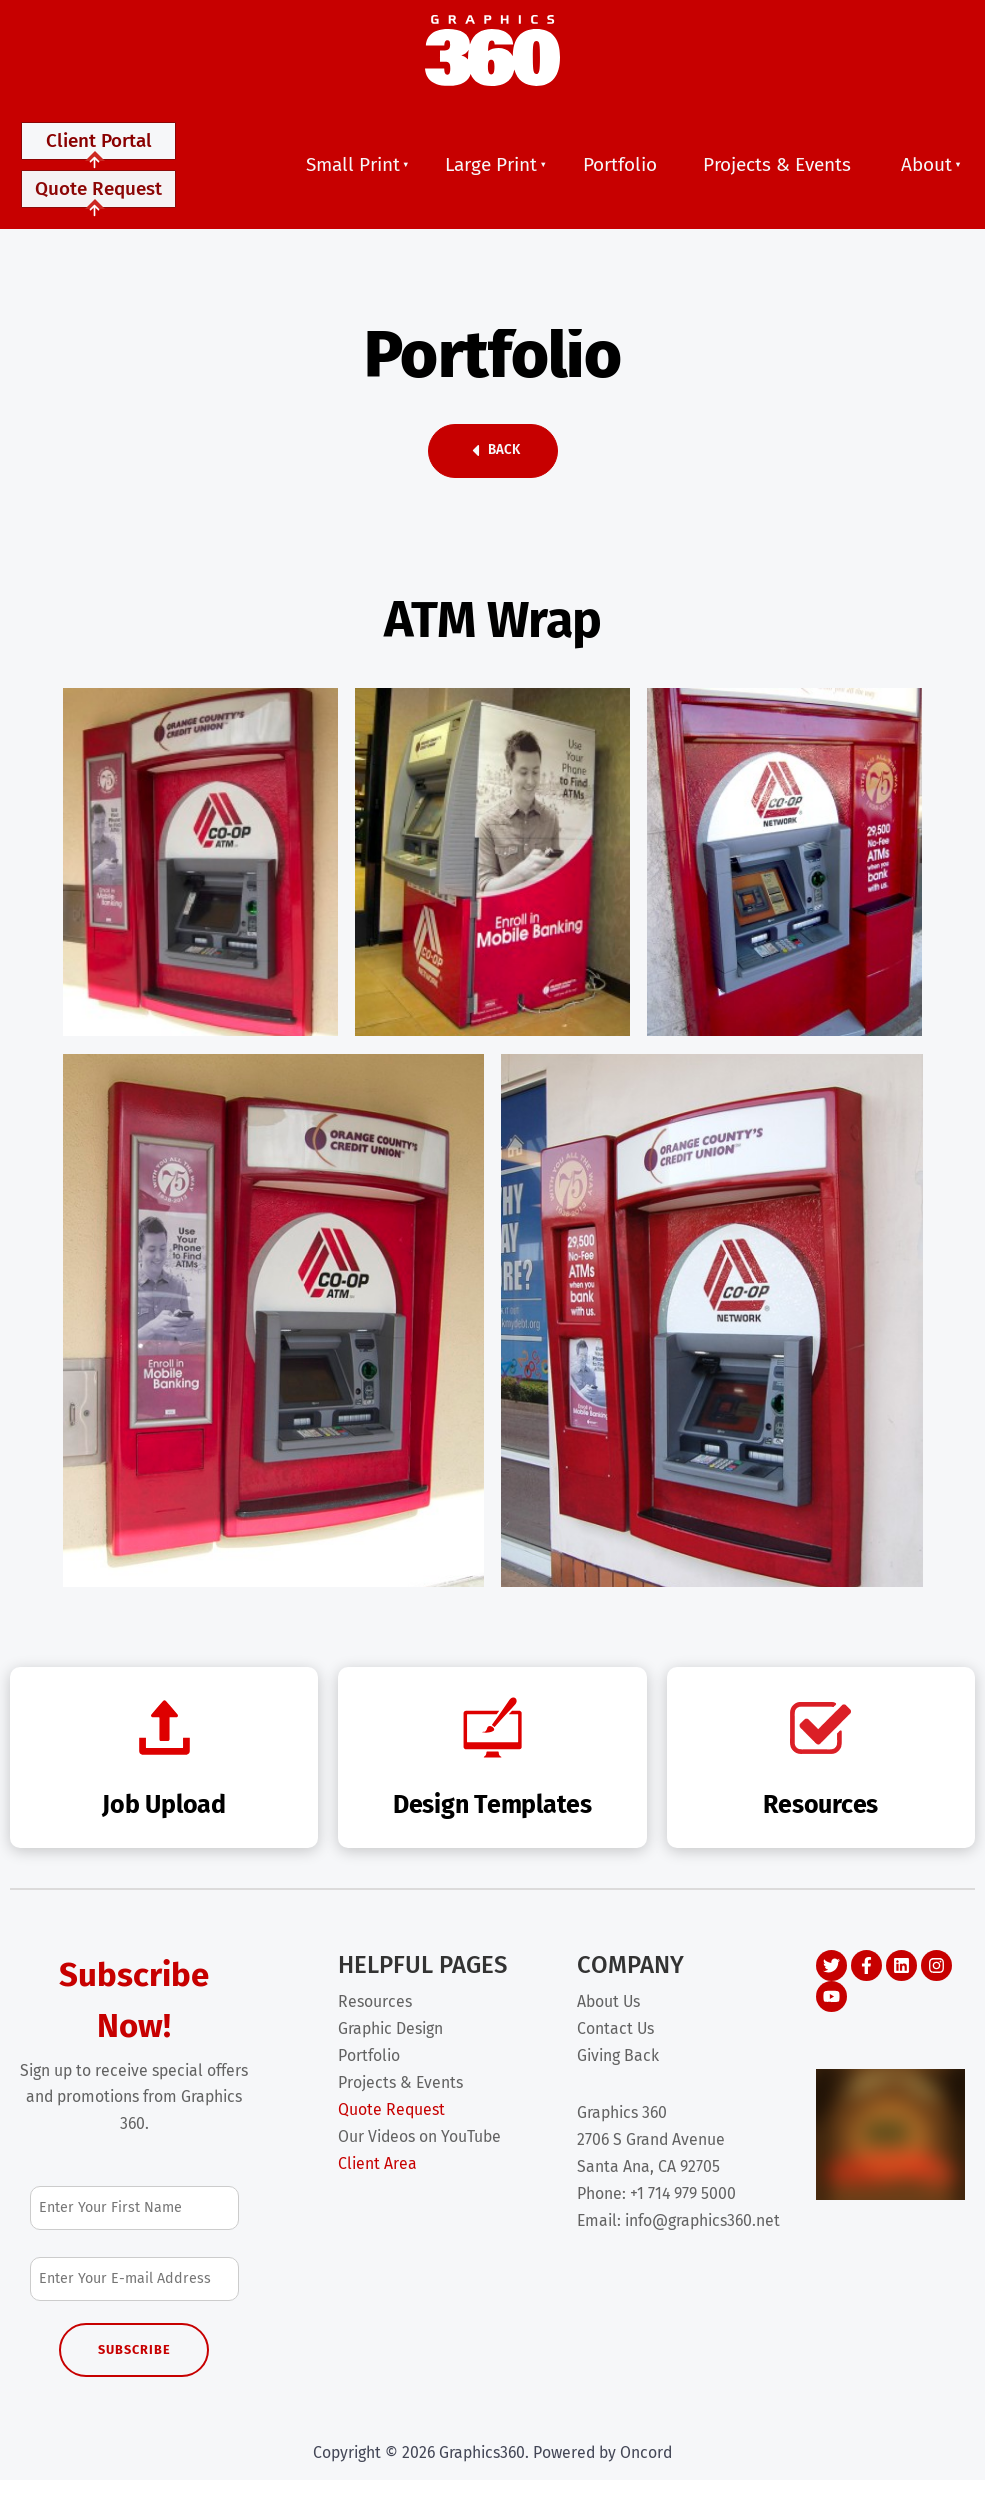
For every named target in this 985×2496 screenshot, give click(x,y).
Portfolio (620, 172)
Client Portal (98, 152)
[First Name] (134, 2223)
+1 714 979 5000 (683, 2209)
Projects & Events (777, 172)
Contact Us (615, 2044)
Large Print (491, 172)
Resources (375, 2017)
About (926, 172)
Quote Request (98, 208)
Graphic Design (390, 2044)
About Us (608, 2017)
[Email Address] (134, 2294)
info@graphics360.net (702, 2235)
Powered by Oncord (602, 2467)
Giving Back (618, 2071)
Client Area (377, 2179)
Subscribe (134, 2365)
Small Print (353, 172)
